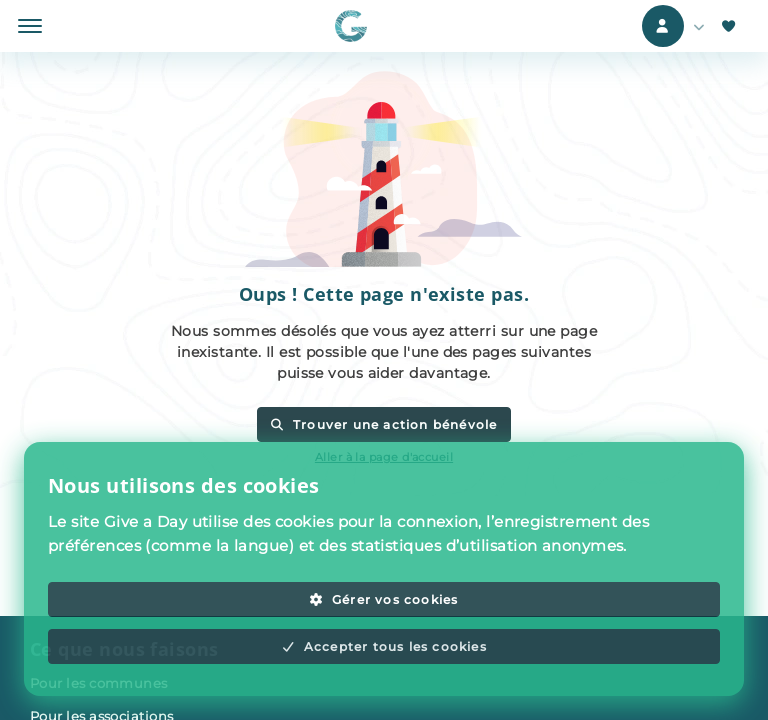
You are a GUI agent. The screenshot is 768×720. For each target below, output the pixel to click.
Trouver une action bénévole (383, 424)
